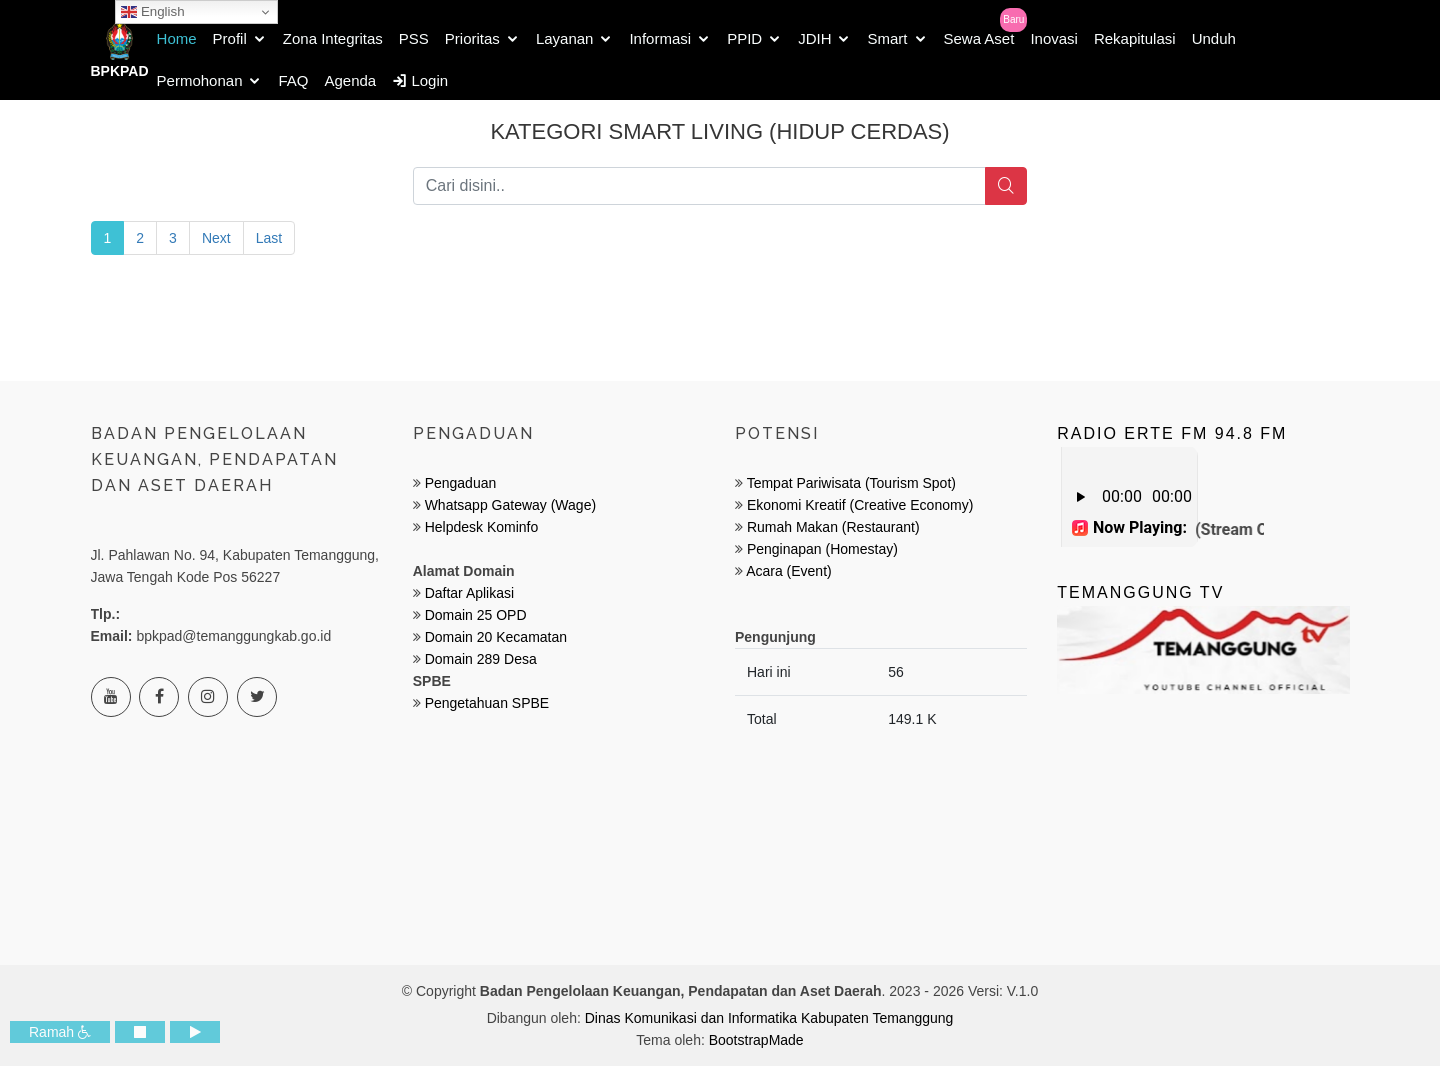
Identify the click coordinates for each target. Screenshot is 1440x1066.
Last (269, 238)
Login (420, 80)
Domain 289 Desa (481, 659)
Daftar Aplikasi (469, 593)
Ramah (60, 1032)
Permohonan (200, 80)
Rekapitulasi (1135, 38)
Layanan (565, 38)
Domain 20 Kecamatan (496, 637)
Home (177, 38)
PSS (414, 38)
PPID (744, 38)
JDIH (814, 38)
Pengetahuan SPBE (487, 703)
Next (216, 238)
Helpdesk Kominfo (480, 527)
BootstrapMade (756, 1040)
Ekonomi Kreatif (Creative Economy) (860, 505)
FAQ (293, 80)
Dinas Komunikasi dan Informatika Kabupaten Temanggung (769, 1018)
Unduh (1214, 38)
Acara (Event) (789, 571)
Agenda (351, 80)
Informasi (660, 38)
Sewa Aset (979, 38)
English (152, 12)
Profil (230, 38)
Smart (887, 38)
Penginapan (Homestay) (822, 549)
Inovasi (1054, 38)
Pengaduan (459, 483)
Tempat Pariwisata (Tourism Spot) (851, 483)
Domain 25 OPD (476, 615)
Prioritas (472, 38)
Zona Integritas (333, 38)
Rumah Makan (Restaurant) (833, 527)
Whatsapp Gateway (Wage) (508, 505)
